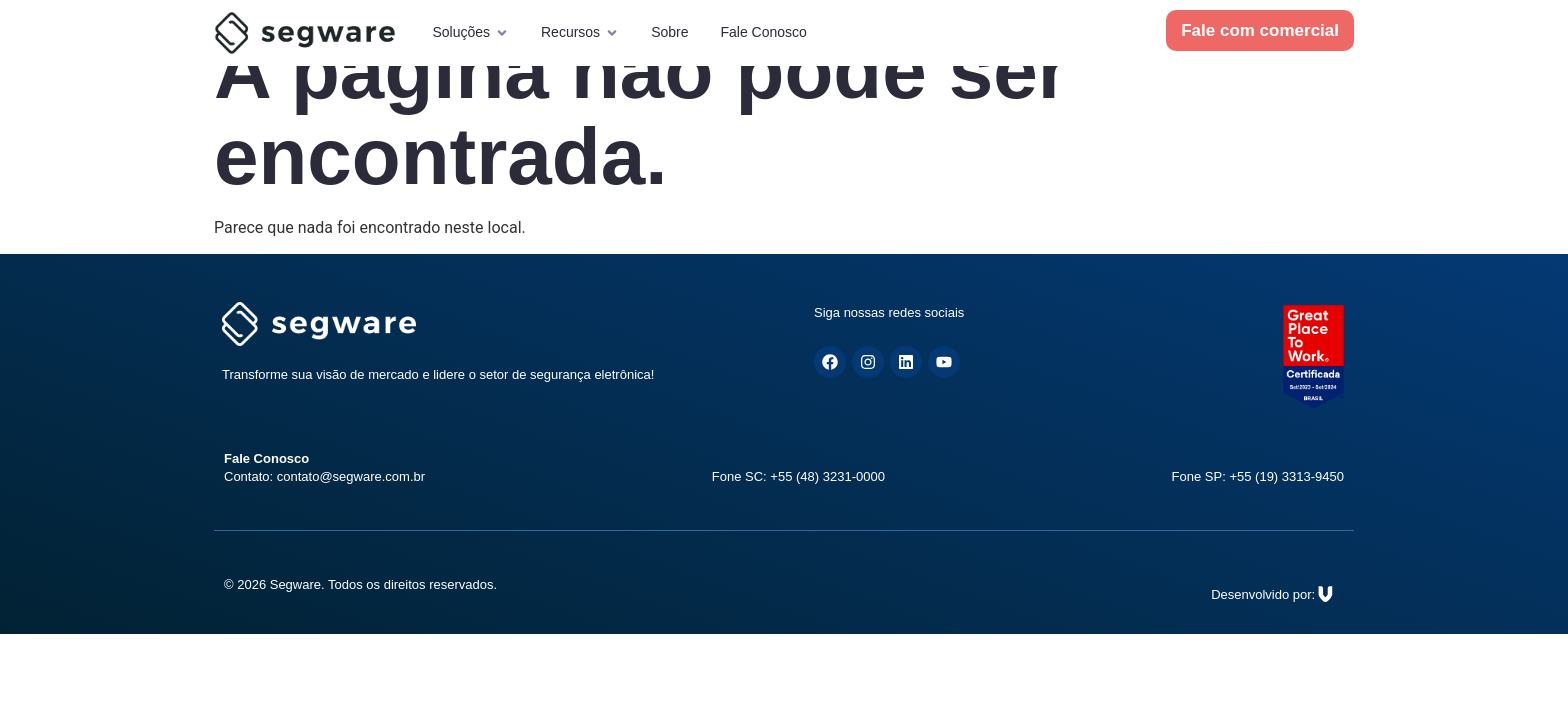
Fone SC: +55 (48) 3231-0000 (798, 476)
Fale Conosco (763, 32)
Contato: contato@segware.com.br (324, 476)
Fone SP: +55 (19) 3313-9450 (1258, 476)
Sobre (669, 32)
